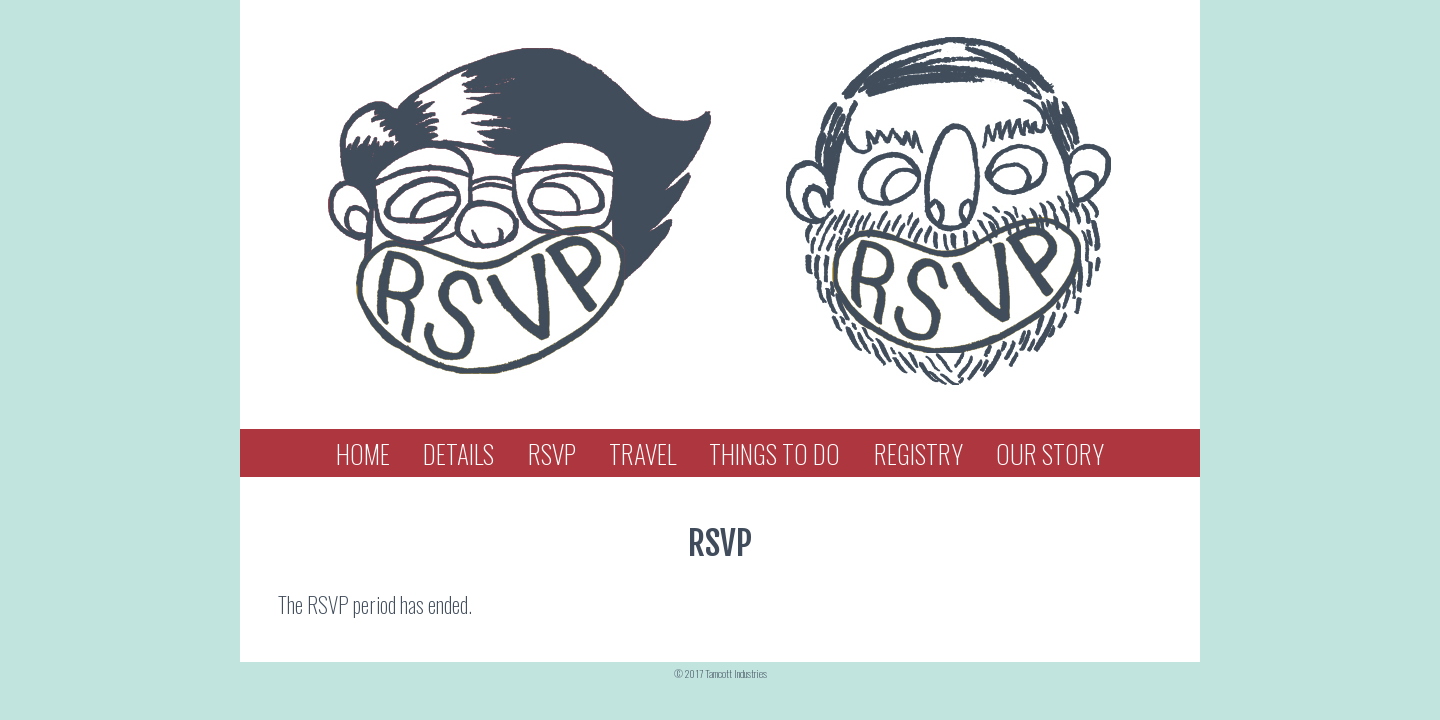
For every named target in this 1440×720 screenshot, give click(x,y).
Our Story (1050, 453)
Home (363, 453)
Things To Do (774, 453)
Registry (918, 453)
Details (458, 453)
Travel (642, 453)
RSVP (552, 453)
